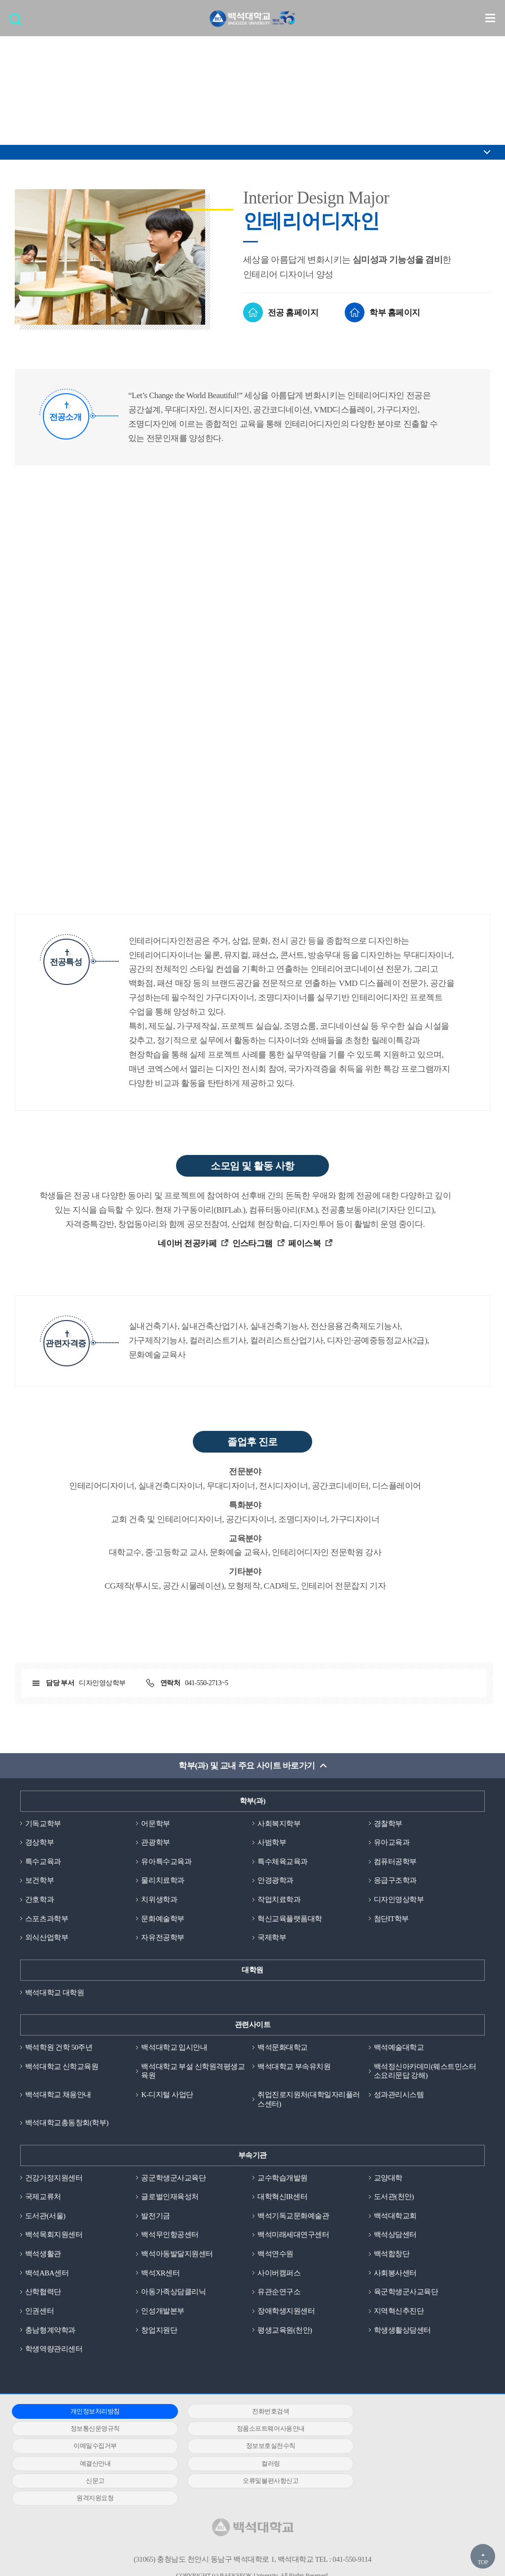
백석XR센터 (160, 2274)
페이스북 (305, 1243)
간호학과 (39, 1900)
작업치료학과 (278, 1900)
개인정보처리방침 (86, 2412)
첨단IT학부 (391, 1919)
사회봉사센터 (395, 2274)
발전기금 (155, 2217)
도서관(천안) (394, 2198)
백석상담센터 (395, 2236)
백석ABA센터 (47, 2274)
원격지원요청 (246, 2465)
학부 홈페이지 (394, 312)
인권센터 (39, 2312)
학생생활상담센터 (402, 2332)
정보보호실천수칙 (406, 2430)
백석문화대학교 (282, 2048)
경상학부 (39, 1843)
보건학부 (39, 1881)
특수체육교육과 (282, 1861)
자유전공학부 (162, 1938)
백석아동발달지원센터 (177, 2255)
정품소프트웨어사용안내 (87, 2430)
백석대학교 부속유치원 (293, 2067)
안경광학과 (275, 1881)
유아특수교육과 (166, 1861)
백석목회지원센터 (53, 2236)
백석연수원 (275, 2255)
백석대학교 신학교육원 (61, 2067)
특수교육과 (43, 1861)
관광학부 (155, 1843)
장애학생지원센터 (286, 2312)
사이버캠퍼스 (278, 2274)
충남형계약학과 (50, 2332)
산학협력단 (43, 2293)
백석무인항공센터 (169, 2236)
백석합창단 (392, 2255)
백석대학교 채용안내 (58, 2096)
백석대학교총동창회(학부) (66, 2124)
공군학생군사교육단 (173, 2179)
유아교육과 (392, 1843)
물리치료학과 (162, 1881)
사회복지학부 (278, 1824)
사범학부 (271, 1843)
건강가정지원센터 (53, 2179)
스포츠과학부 (46, 1919)
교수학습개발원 (282, 2179)
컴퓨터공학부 (395, 1861)
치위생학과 (159, 1900)
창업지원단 (159, 2332)
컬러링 (246, 2447)
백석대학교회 (395, 2217)
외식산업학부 (46, 1938)
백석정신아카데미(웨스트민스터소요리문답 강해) (425, 2071)
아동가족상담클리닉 (173, 2293)
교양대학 (388, 2179)
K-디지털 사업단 (167, 2096)
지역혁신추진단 (399, 2312)
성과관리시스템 (399, 2096)
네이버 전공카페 (188, 1243)
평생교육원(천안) (284, 2332)
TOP (482, 2562)
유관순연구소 (278, 2293)
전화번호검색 (246, 2412)
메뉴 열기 (490, 17)
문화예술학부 (162, 1919)
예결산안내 (87, 2447)
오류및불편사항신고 (87, 2465)
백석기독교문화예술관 (293, 2217)
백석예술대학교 (399, 2048)
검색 (18, 22)
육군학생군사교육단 (406, 2293)
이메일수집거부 (246, 2430)
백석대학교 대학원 (54, 1993)
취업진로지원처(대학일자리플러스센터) (308, 2100)
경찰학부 (388, 1824)
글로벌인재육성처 (169, 2198)
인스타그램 (253, 1243)
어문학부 (155, 1824)
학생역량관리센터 (53, 2350)
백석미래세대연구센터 (293, 2236)
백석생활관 (43, 2255)
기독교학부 (43, 1824)
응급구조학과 (395, 1881)
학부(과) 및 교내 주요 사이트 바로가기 (247, 1765)
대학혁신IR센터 (282, 2198)
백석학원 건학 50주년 (59, 2048)
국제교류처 (43, 2198)
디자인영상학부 (399, 1900)
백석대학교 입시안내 (174, 2048)
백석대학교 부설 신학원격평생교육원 (193, 2071)
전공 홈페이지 (293, 312)
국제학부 (271, 1938)
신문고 (406, 2447)
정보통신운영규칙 (406, 2412)
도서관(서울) (45, 2217)
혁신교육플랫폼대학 (289, 1919)
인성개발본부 (162, 2312)
